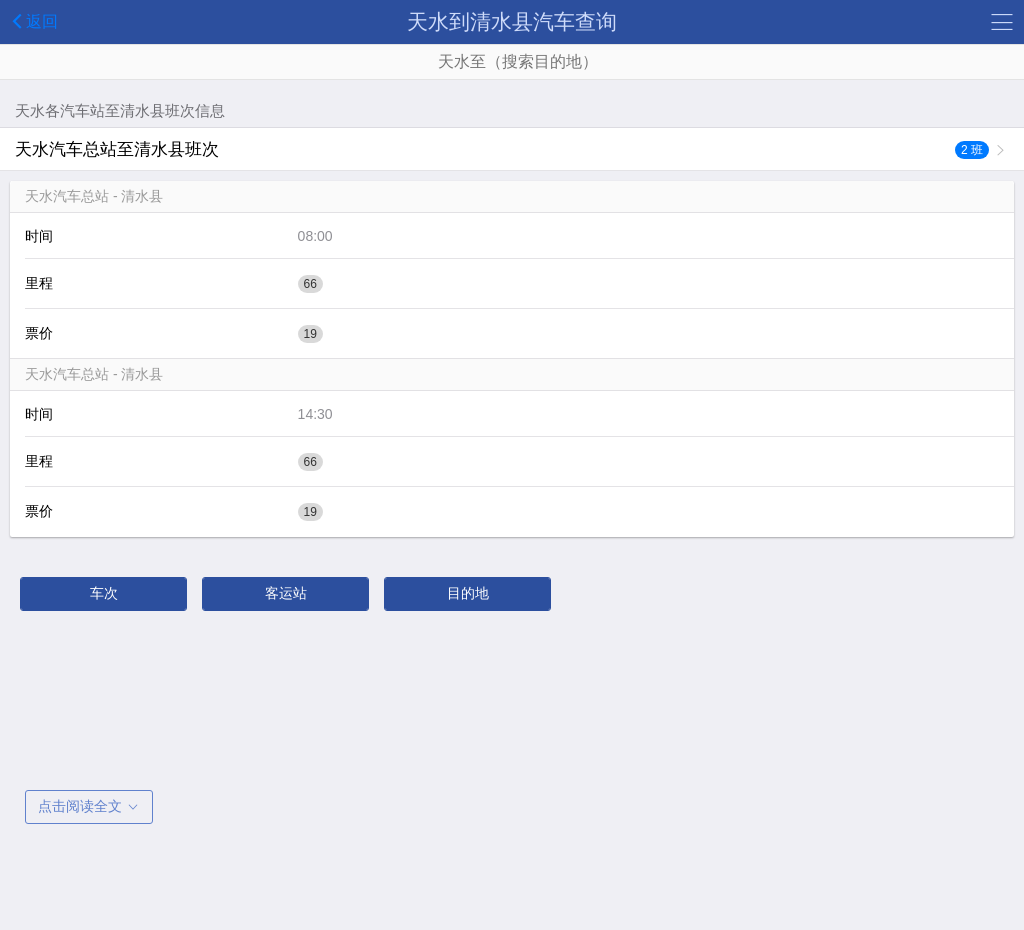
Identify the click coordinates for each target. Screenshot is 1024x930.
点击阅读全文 (89, 806)
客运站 (286, 593)
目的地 (468, 593)
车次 (104, 593)
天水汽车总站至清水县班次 (502, 149)
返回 (31, 21)
